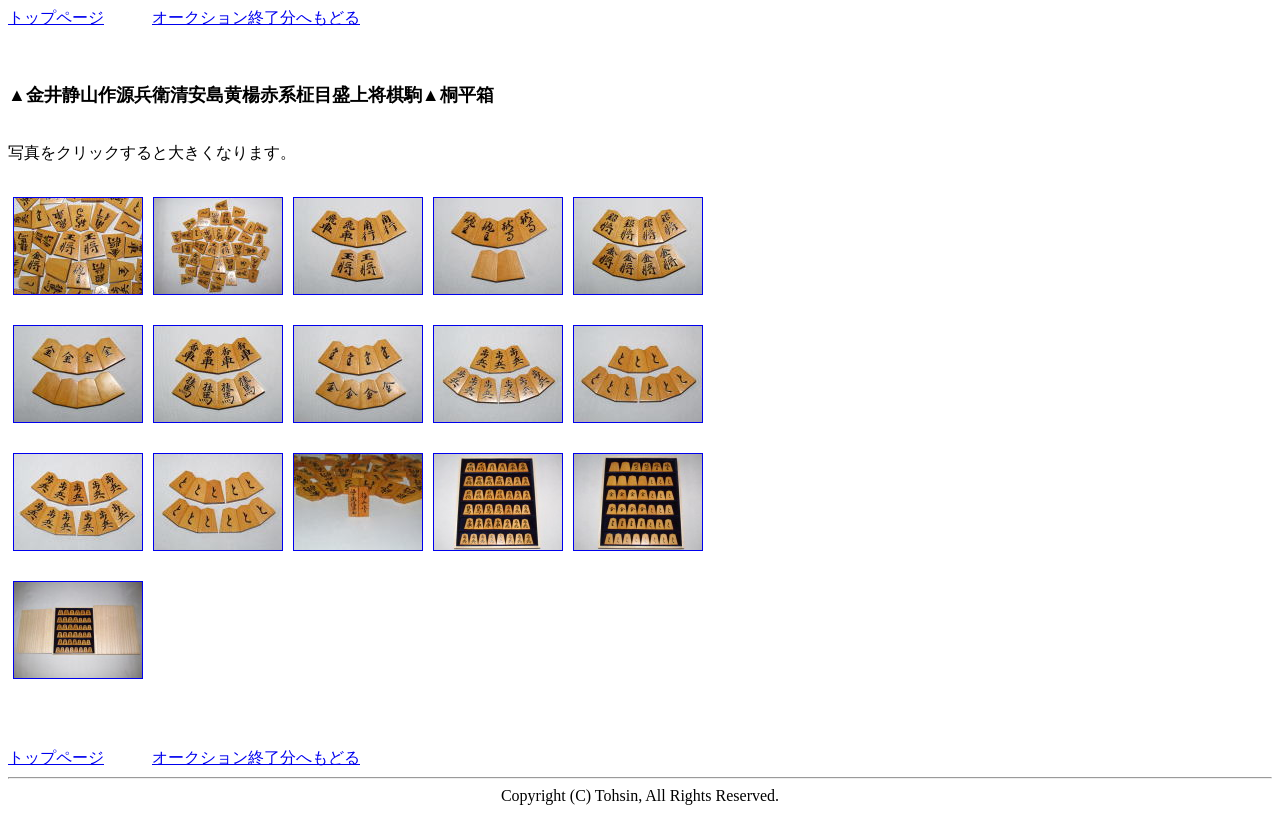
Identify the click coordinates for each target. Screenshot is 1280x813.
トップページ (56, 17)
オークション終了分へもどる (256, 17)
